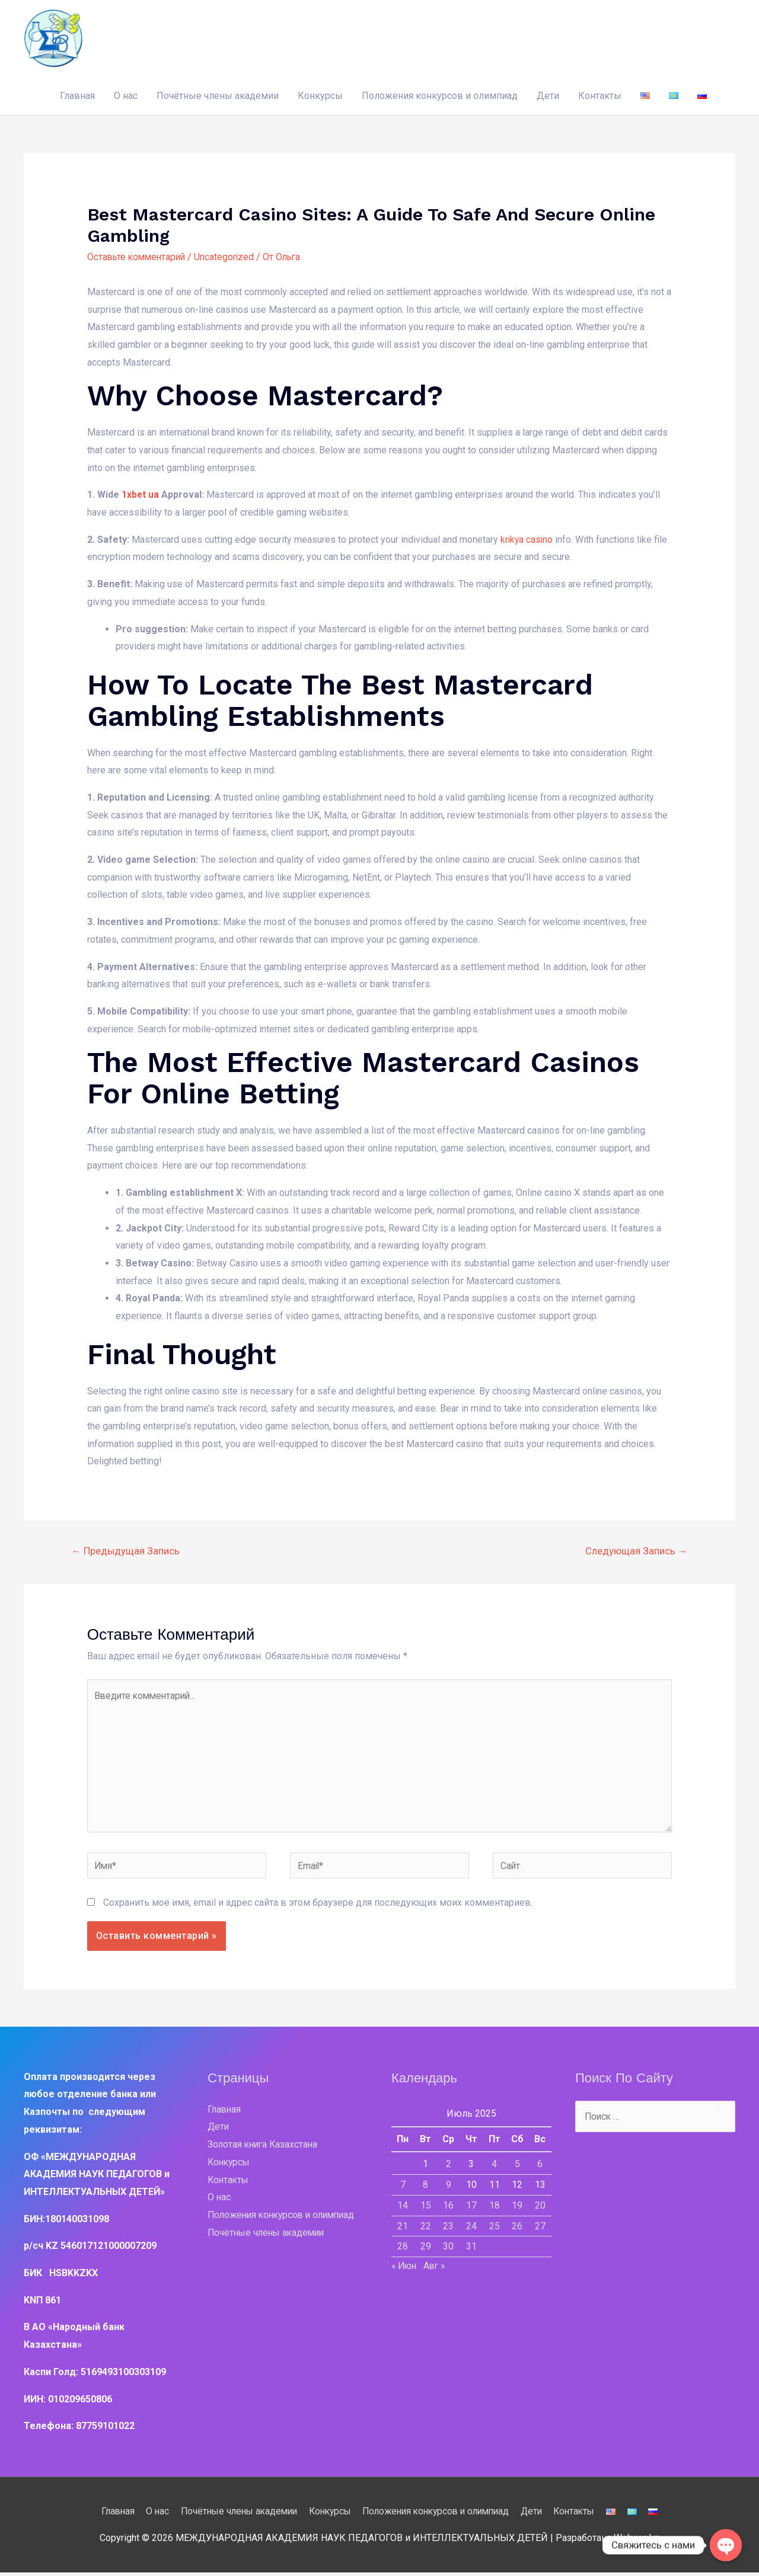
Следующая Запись (635, 1551)
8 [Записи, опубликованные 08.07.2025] (425, 2187)
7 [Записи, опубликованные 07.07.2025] (403, 2187)
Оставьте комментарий (138, 256)
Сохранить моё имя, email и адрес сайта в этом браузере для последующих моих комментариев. (317, 1906)
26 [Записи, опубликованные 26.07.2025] (517, 2229)
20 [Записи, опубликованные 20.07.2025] (540, 2208)
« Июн (405, 2268)
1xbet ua (141, 494)
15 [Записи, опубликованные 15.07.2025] (425, 2208)
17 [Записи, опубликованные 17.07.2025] (471, 2208)
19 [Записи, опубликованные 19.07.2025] (517, 2208)
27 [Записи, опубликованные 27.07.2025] (540, 2229)
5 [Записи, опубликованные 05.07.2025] (517, 2167)
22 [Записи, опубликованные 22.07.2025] (425, 2229)
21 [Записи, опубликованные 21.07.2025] (402, 2229)
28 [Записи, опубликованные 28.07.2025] (402, 2249)
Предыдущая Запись (126, 1551)
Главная (77, 95)
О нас (126, 95)
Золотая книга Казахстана (264, 2147)
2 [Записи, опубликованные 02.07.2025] (448, 2167)
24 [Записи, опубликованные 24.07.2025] (471, 2229)
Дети (548, 95)
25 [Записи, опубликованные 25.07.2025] (494, 2229)
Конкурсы (320, 95)
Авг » (437, 2268)
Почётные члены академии (218, 95)
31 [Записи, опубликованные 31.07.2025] (471, 2249)
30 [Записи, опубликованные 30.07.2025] (448, 2249)
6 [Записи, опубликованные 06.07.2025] (540, 2167)
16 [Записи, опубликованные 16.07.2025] (448, 2208)
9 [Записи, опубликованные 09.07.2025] (448, 2187)
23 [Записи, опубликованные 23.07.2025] (448, 2229)
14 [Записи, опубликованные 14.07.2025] (402, 2208)
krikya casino (527, 539)
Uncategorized (229, 256)
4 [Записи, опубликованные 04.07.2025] (494, 2167)
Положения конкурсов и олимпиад (440, 95)
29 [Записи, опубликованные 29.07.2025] (425, 2249)
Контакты (599, 95)
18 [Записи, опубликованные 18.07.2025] (494, 2208)
